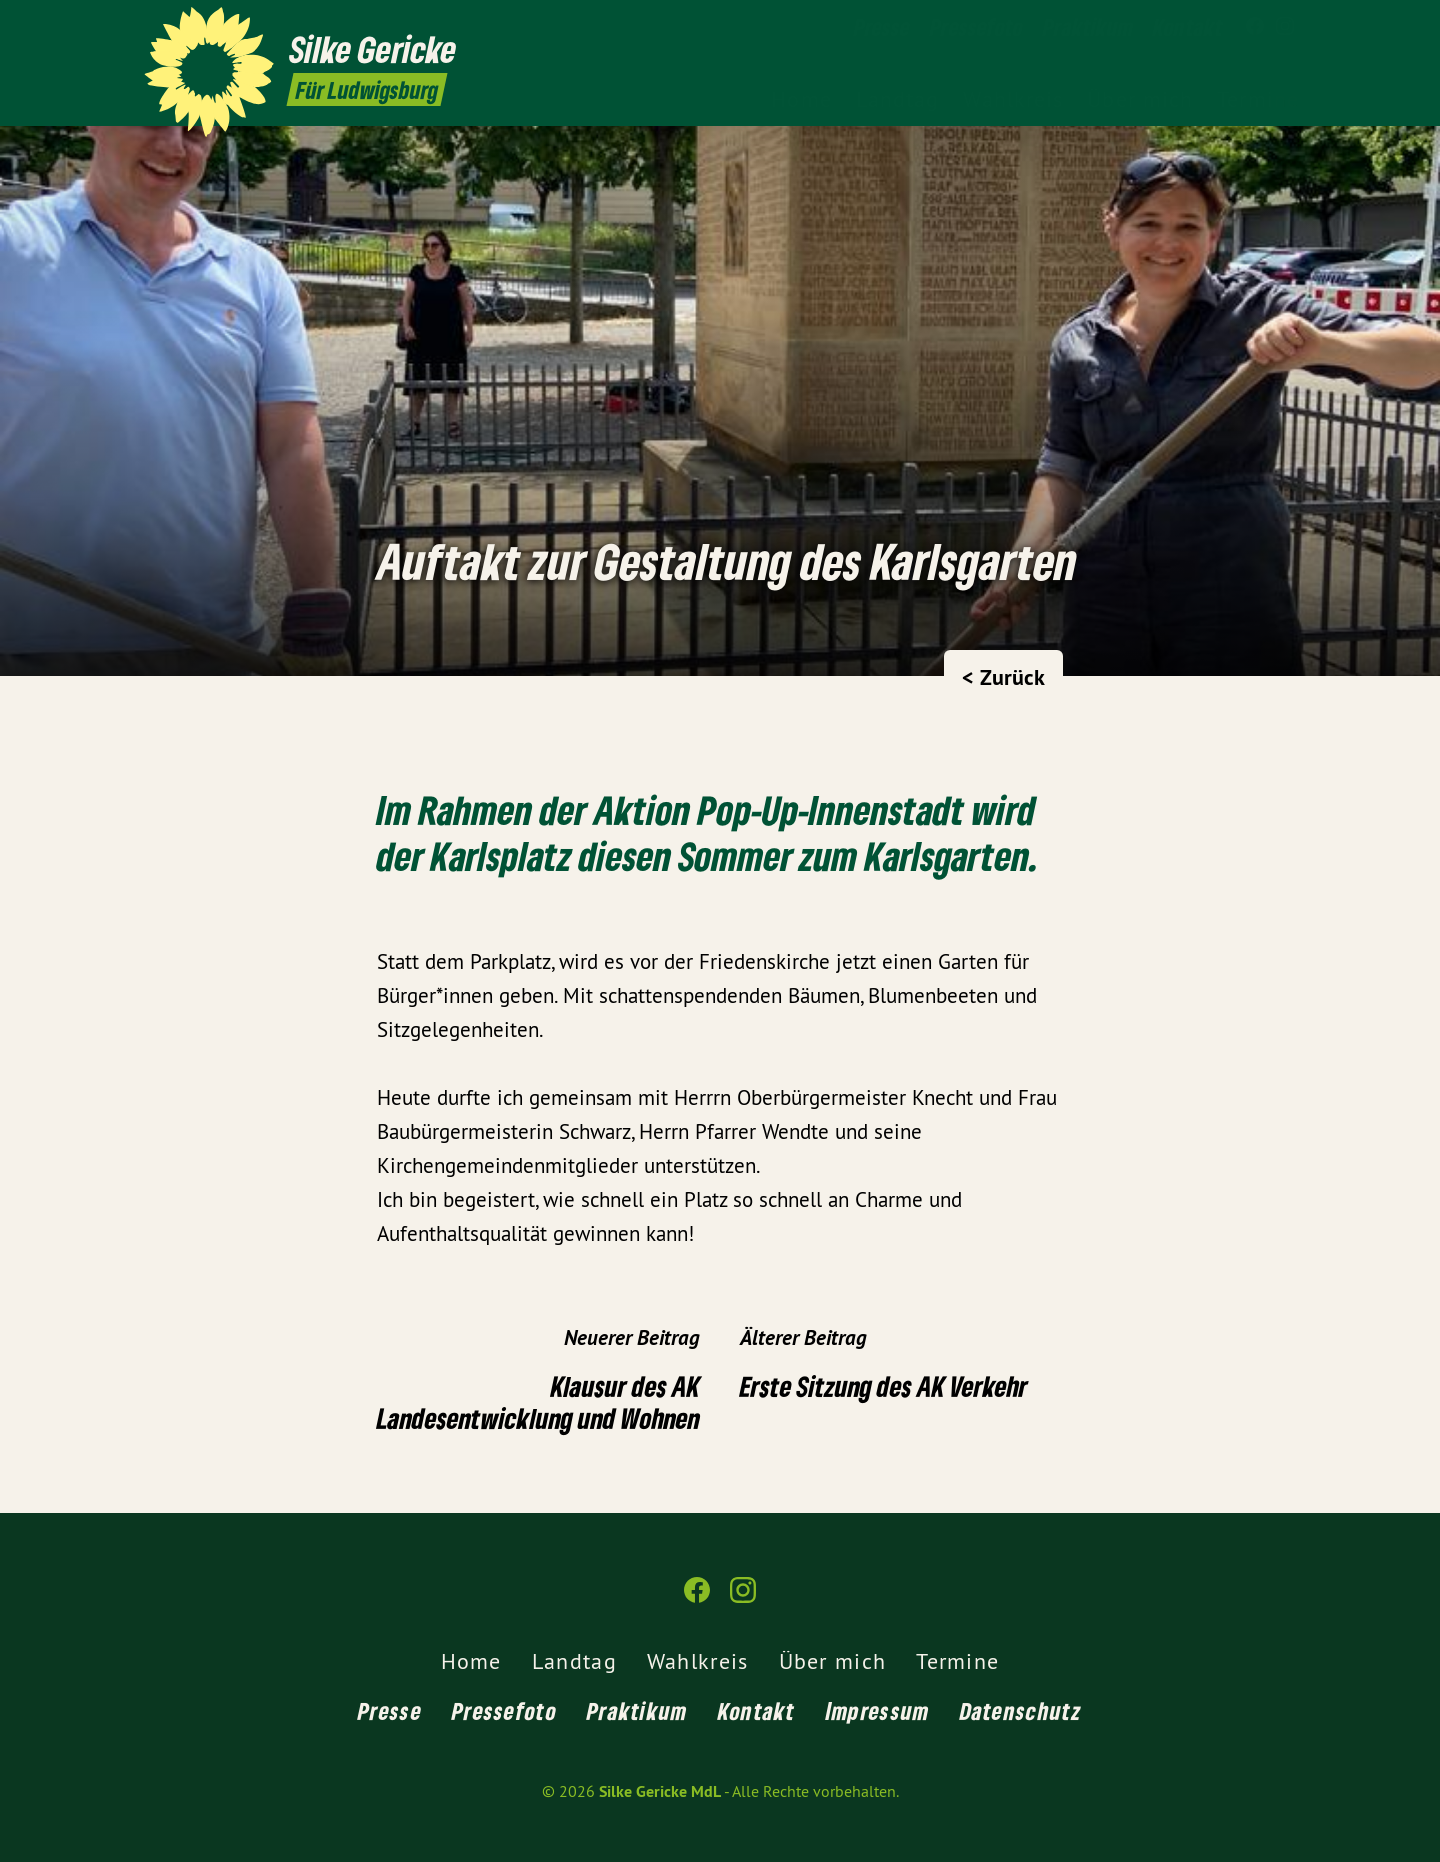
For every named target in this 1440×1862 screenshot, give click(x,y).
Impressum (878, 1710)
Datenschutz (1021, 1710)
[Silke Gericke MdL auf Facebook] (1255, 27)
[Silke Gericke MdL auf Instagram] (1285, 27)
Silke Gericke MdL (660, 1791)
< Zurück (1003, 677)
